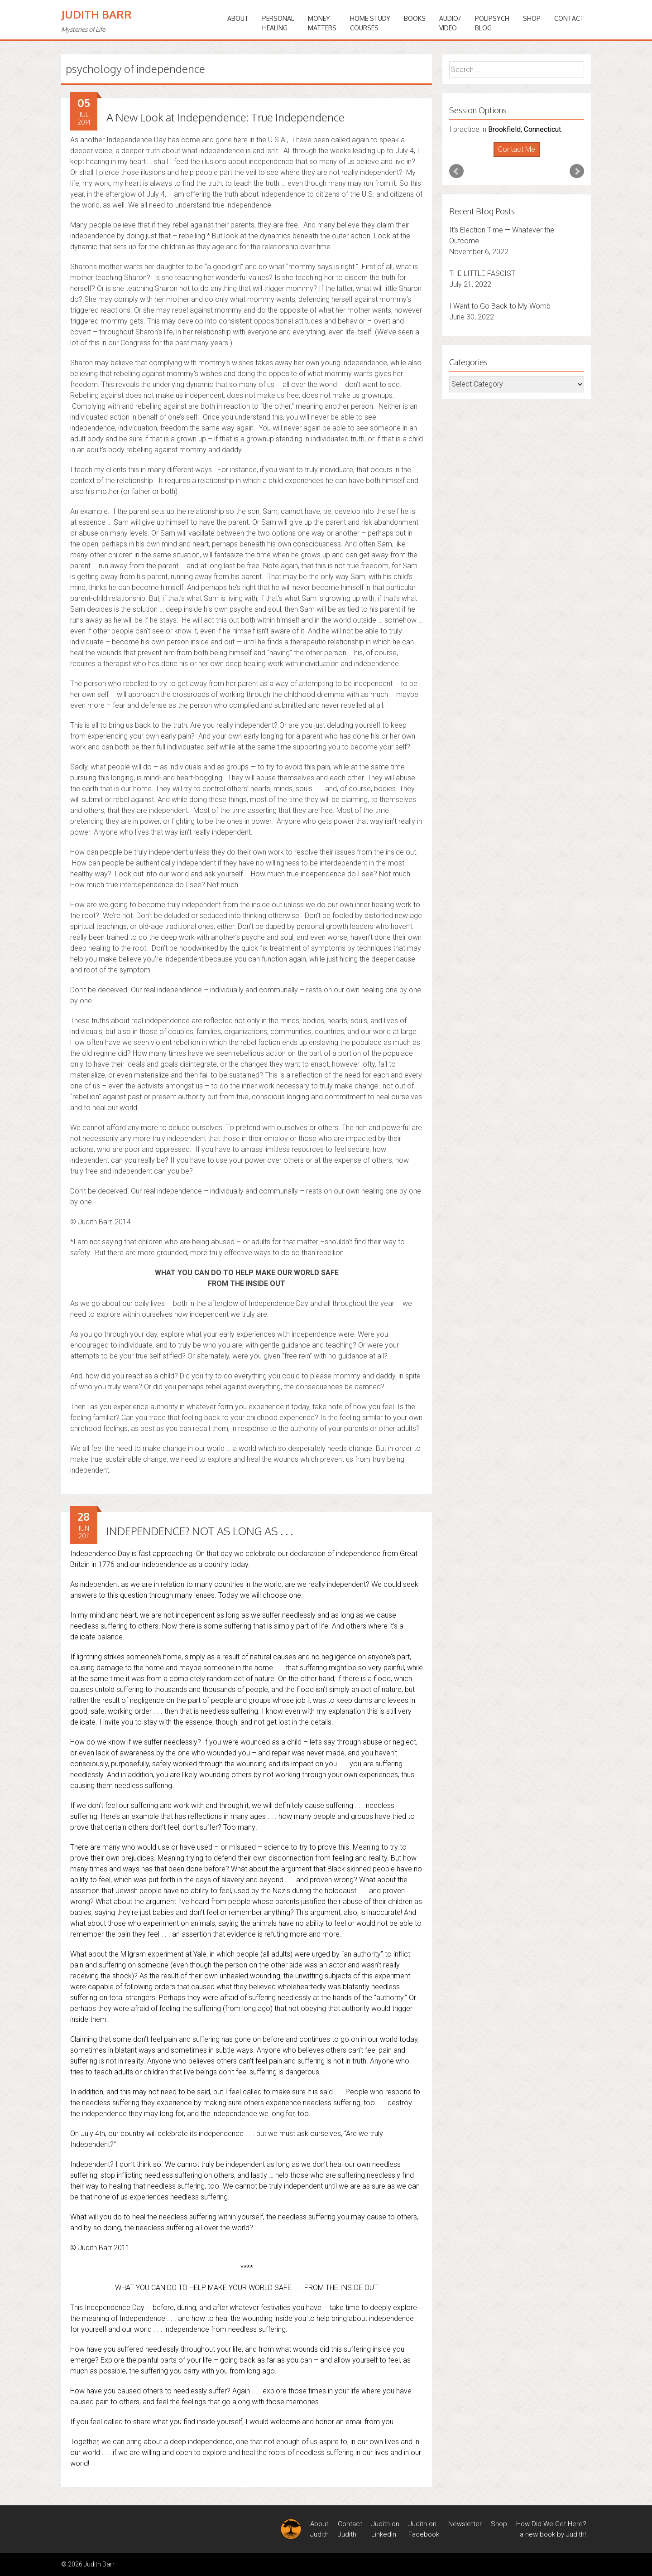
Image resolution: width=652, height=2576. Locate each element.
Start (513, 157)
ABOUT (238, 18)
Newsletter (465, 2524)
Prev (456, 171)
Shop (532, 18)
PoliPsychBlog (492, 23)
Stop (520, 157)
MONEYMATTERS (322, 23)
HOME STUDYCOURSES (370, 23)
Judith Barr (96, 14)
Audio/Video (450, 23)
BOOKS (415, 18)
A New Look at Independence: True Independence (225, 117)
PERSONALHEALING (278, 23)
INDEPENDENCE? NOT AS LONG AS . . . (199, 1531)
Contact (569, 18)
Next (577, 171)
